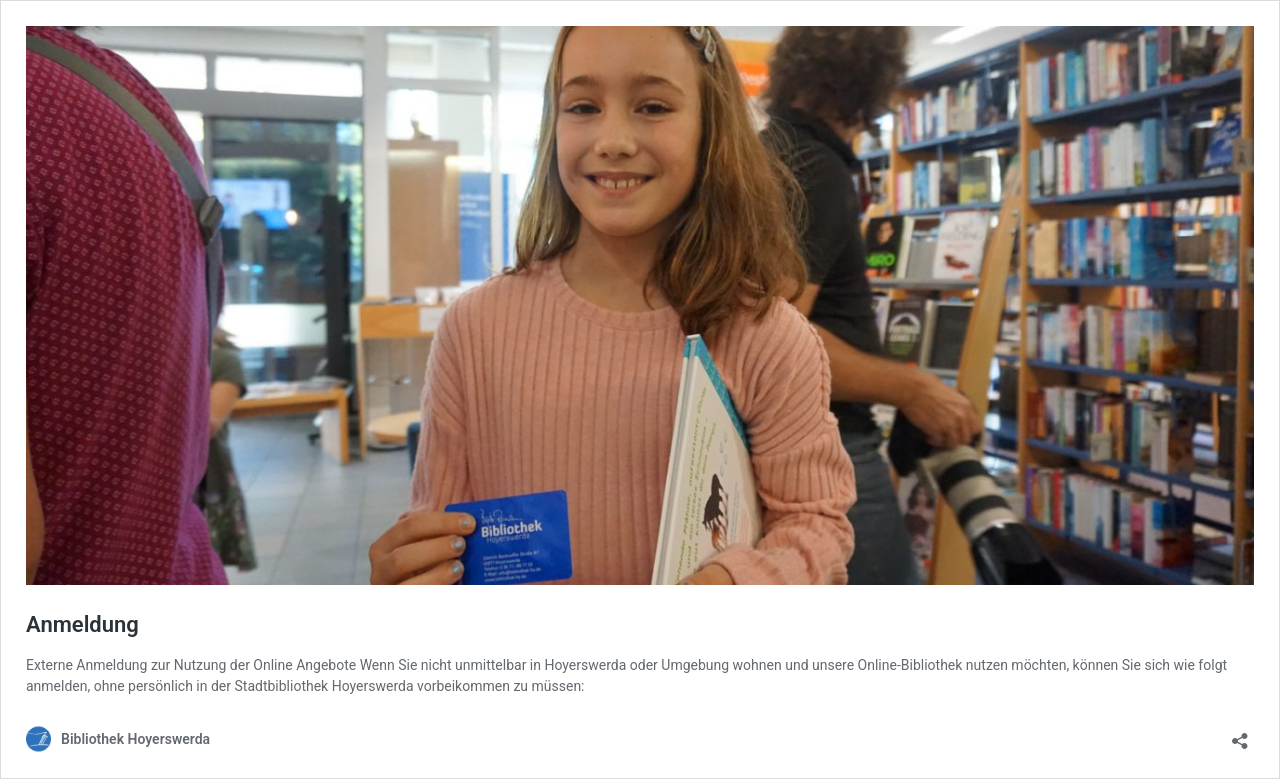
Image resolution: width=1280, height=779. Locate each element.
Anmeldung (82, 624)
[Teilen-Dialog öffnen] (1240, 734)
